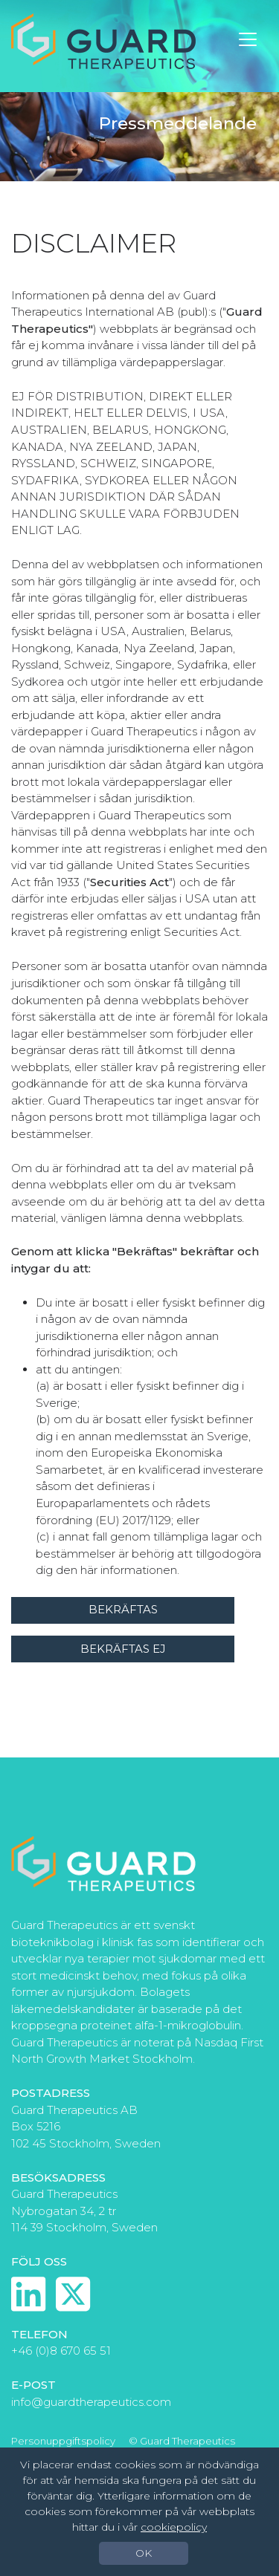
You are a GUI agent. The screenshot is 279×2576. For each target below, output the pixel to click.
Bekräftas (123, 1609)
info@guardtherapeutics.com (91, 2402)
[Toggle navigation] (248, 39)
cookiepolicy (174, 2527)
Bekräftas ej (123, 1649)
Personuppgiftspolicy (63, 2441)
